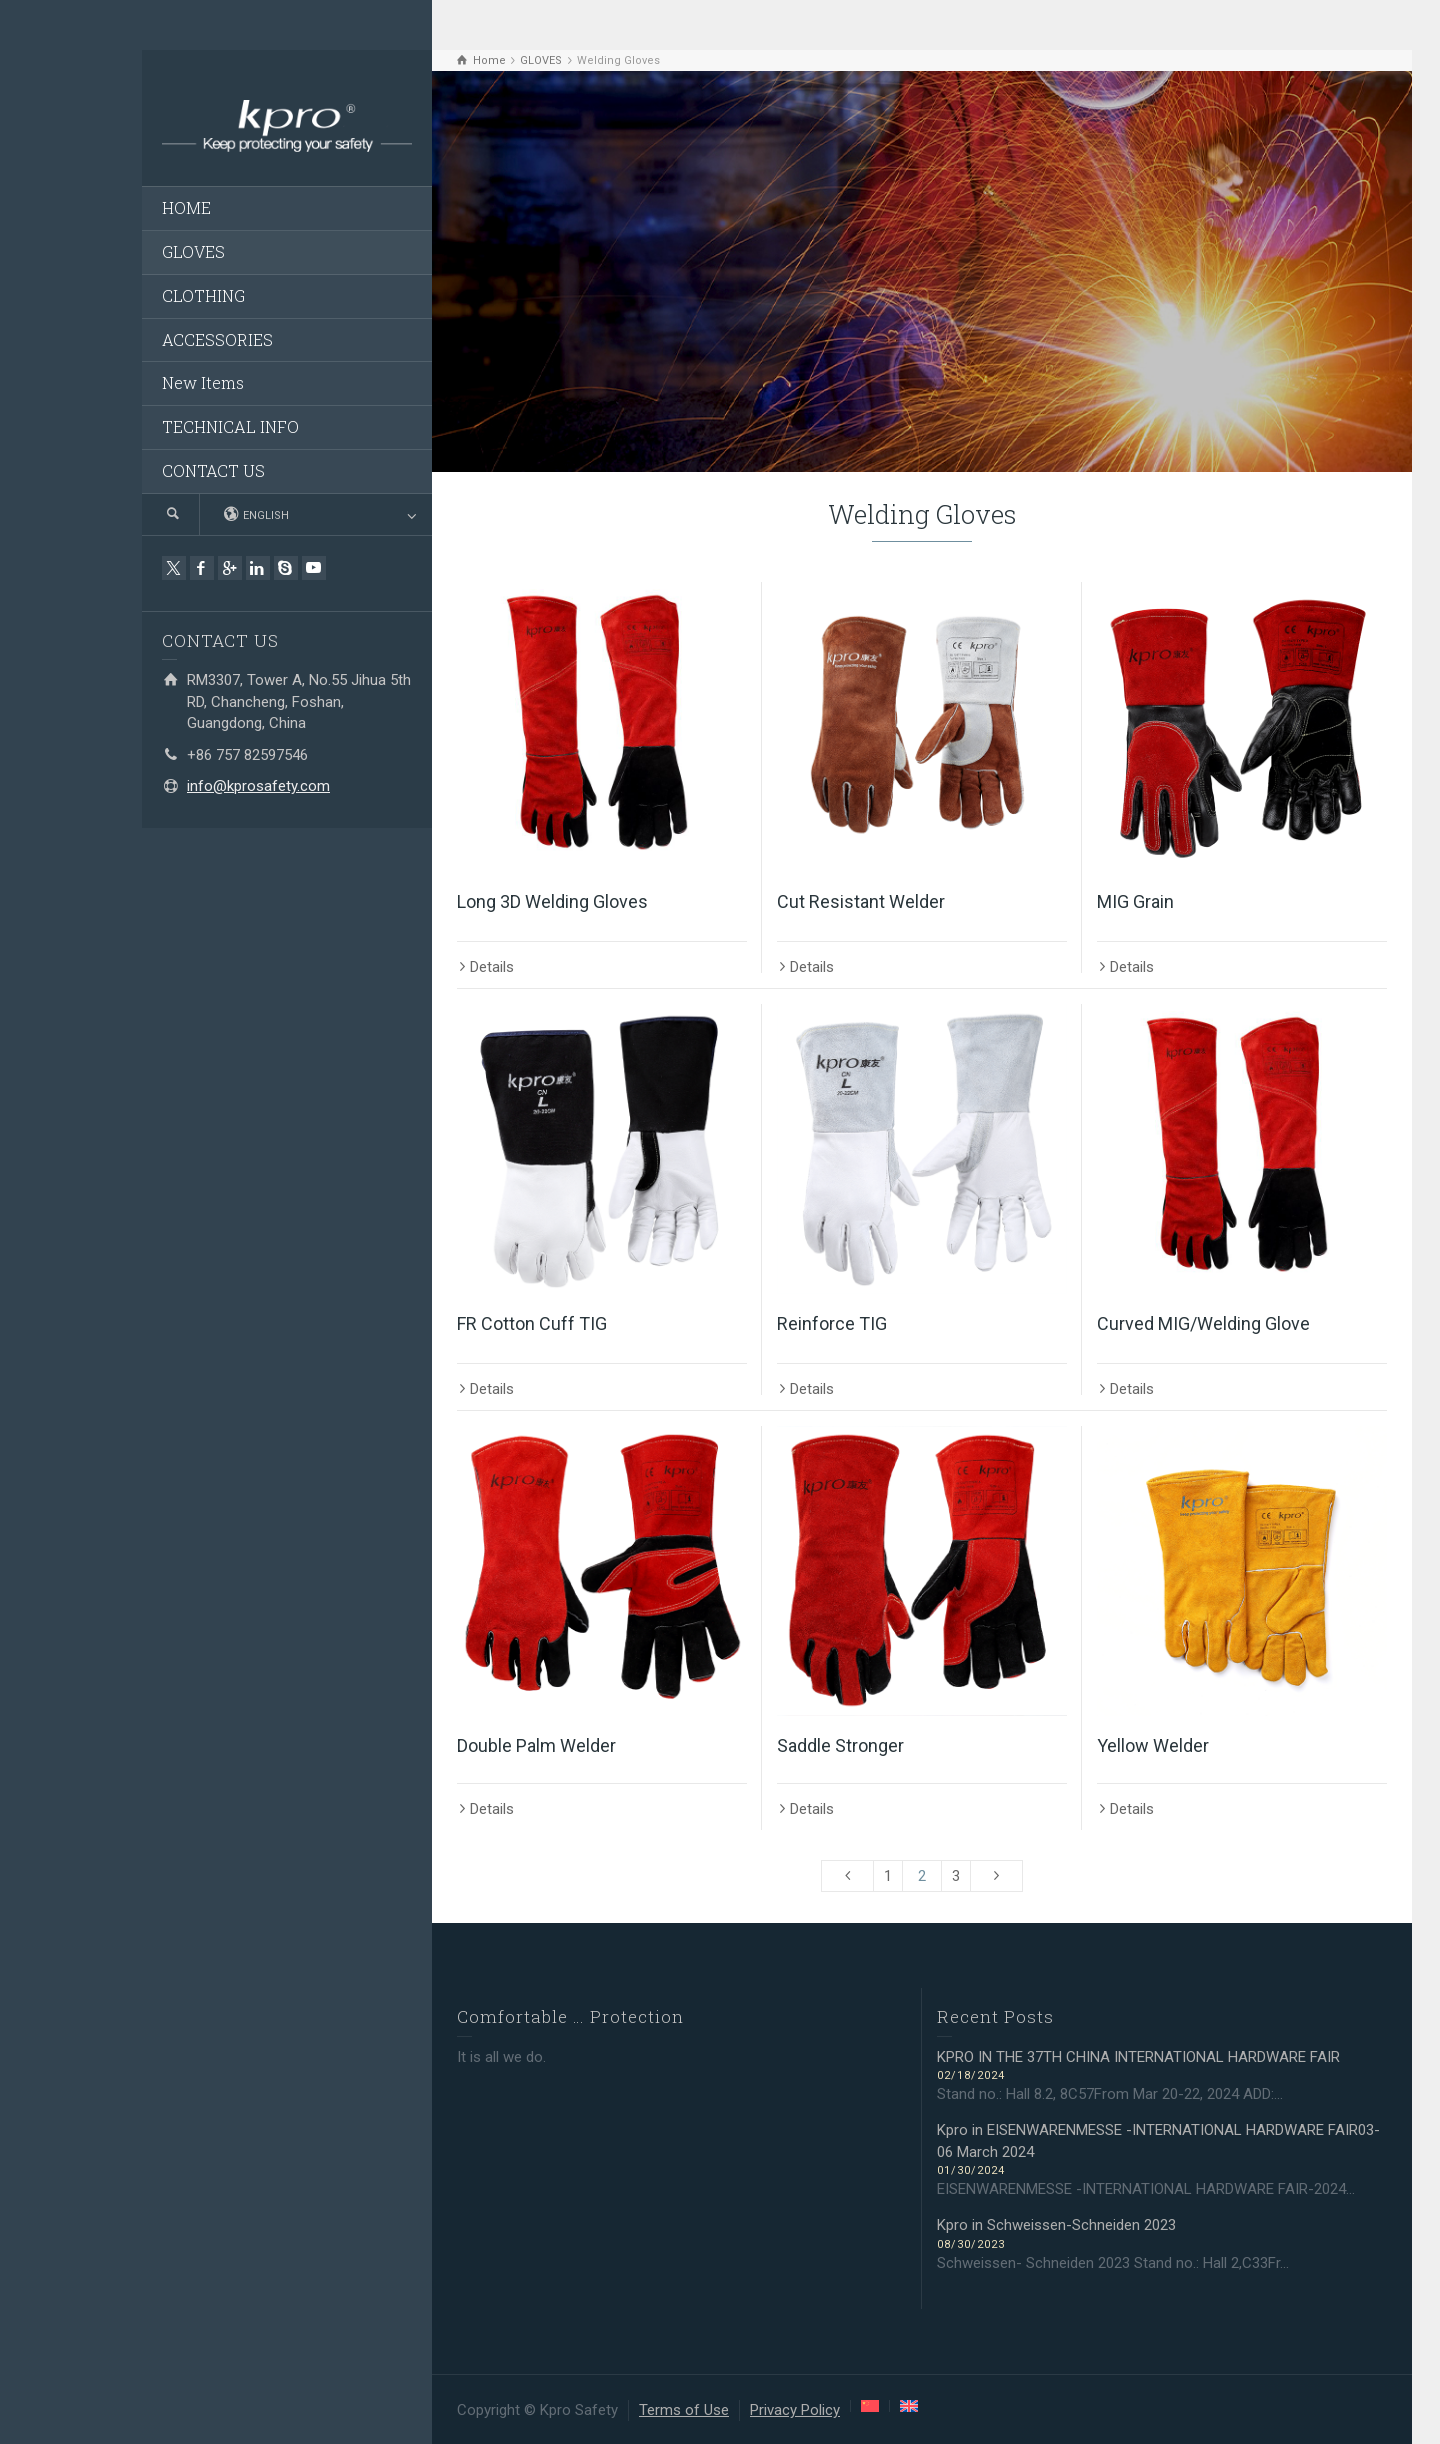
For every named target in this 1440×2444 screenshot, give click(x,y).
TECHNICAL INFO (230, 426)
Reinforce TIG (832, 1323)
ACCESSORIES (217, 339)
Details (492, 967)
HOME (186, 207)
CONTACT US (213, 470)
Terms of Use (684, 2410)
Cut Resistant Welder (861, 901)
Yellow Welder (1153, 1745)
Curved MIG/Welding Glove (1203, 1323)
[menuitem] (870, 2406)
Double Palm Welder (536, 1745)
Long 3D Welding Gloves (552, 901)
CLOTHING (203, 295)
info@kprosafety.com (258, 786)
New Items (203, 382)
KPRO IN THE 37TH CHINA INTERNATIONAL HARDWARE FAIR (1140, 2057)
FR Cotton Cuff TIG (532, 1323)
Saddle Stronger (840, 1745)
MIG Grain (1135, 901)
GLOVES (193, 251)
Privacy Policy (795, 2410)
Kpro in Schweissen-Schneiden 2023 (1056, 2225)
